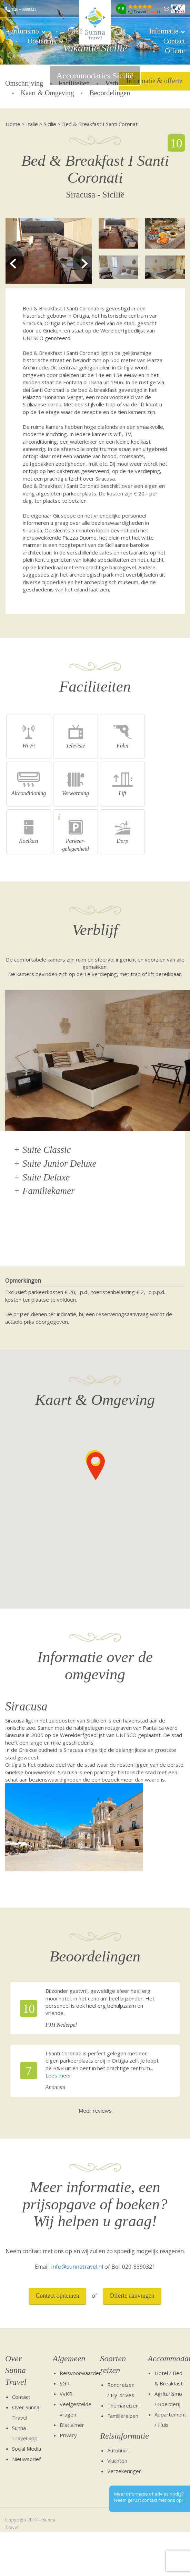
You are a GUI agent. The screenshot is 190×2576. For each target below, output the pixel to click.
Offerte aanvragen (132, 2295)
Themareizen (123, 2405)
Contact (174, 41)
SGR (65, 2383)
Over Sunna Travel (15, 2370)
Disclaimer (72, 2424)
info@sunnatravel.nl (77, 2266)
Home (13, 123)
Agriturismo (22, 31)
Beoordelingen (109, 93)
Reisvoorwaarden (81, 2373)
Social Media (26, 2448)
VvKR (66, 2393)
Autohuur (118, 2450)
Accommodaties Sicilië (95, 75)
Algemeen (69, 2358)
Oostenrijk (42, 41)
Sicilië (50, 123)
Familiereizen (122, 2415)
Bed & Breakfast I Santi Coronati (100, 123)
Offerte (175, 51)
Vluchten (117, 2460)
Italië (75, 31)
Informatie (163, 31)
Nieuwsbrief (26, 2459)
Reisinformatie (119, 2435)
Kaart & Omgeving (47, 93)
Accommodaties (166, 2358)
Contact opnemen (57, 2295)
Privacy (68, 2435)
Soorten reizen (113, 2364)
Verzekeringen (124, 2471)
